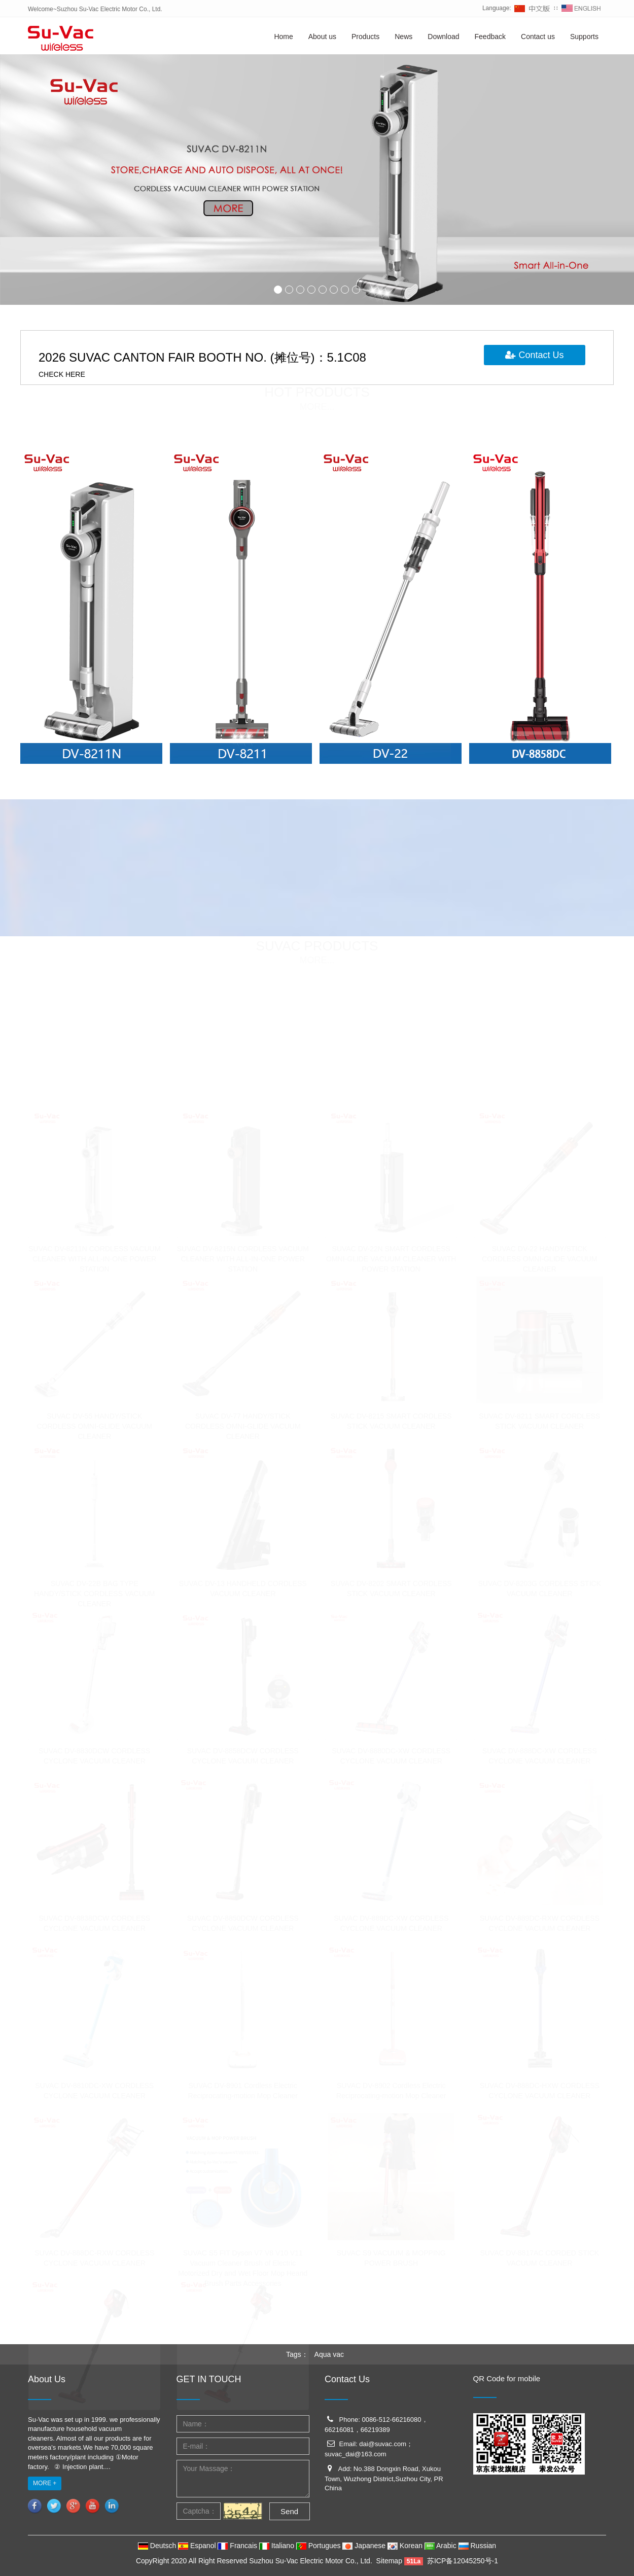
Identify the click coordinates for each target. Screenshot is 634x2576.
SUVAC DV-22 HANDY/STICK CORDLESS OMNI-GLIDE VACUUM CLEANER (539, 1256)
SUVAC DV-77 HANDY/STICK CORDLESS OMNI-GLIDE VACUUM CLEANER (243, 1423)
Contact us (538, 36)
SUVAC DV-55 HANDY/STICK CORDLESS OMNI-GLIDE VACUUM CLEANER (94, 1423)
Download (443, 36)
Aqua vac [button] (329, 2354)
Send (289, 2511)
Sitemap (389, 2561)
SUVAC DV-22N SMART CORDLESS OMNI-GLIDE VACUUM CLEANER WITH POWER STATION (391, 1256)
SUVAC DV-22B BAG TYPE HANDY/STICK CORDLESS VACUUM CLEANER (94, 1590)
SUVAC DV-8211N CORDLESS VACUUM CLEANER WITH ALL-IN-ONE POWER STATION (94, 1256)
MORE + (44, 2483)
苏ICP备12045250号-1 (462, 2561)
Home (283, 36)
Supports (584, 36)
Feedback (490, 36)
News (403, 36)
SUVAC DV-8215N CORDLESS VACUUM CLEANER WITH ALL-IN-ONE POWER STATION (243, 1256)
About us (322, 36)
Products (365, 36)
